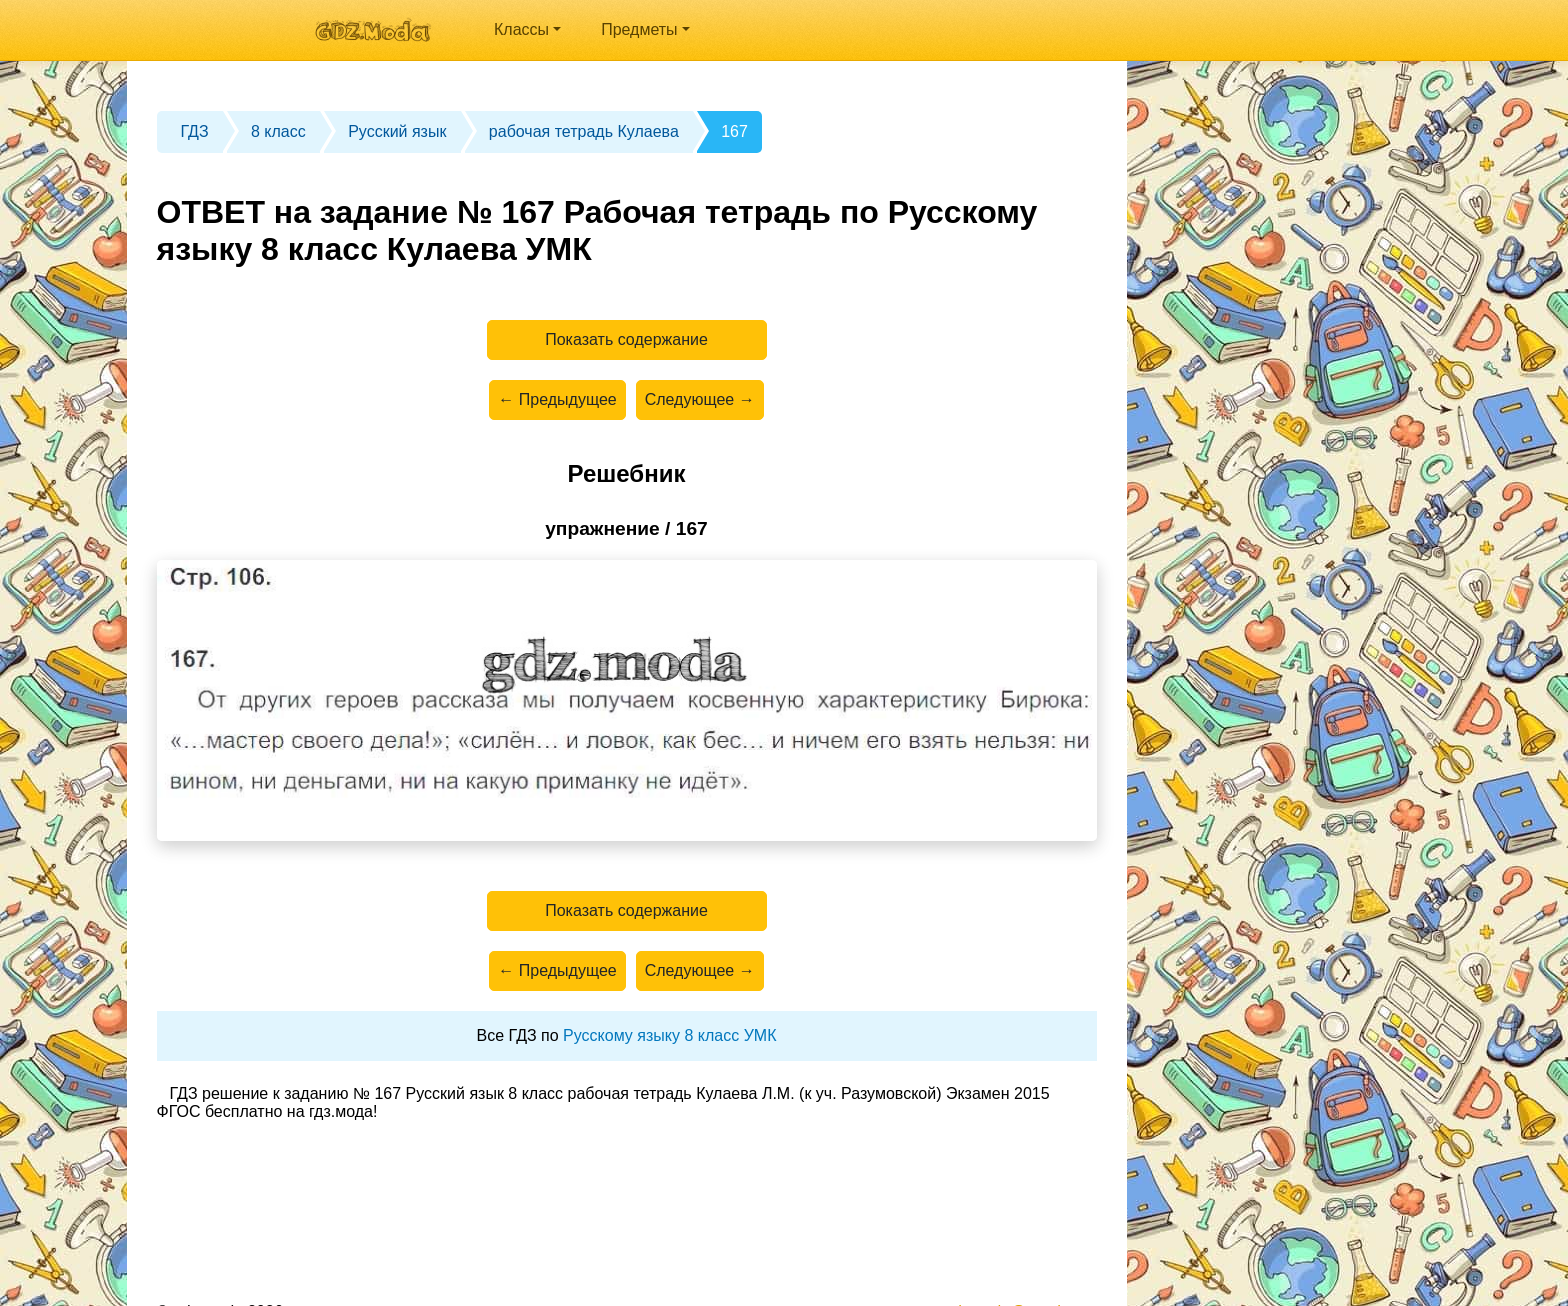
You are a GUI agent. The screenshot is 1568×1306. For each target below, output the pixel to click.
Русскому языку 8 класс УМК (669, 1035)
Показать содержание (626, 339)
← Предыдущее (557, 399)
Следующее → (700, 399)
